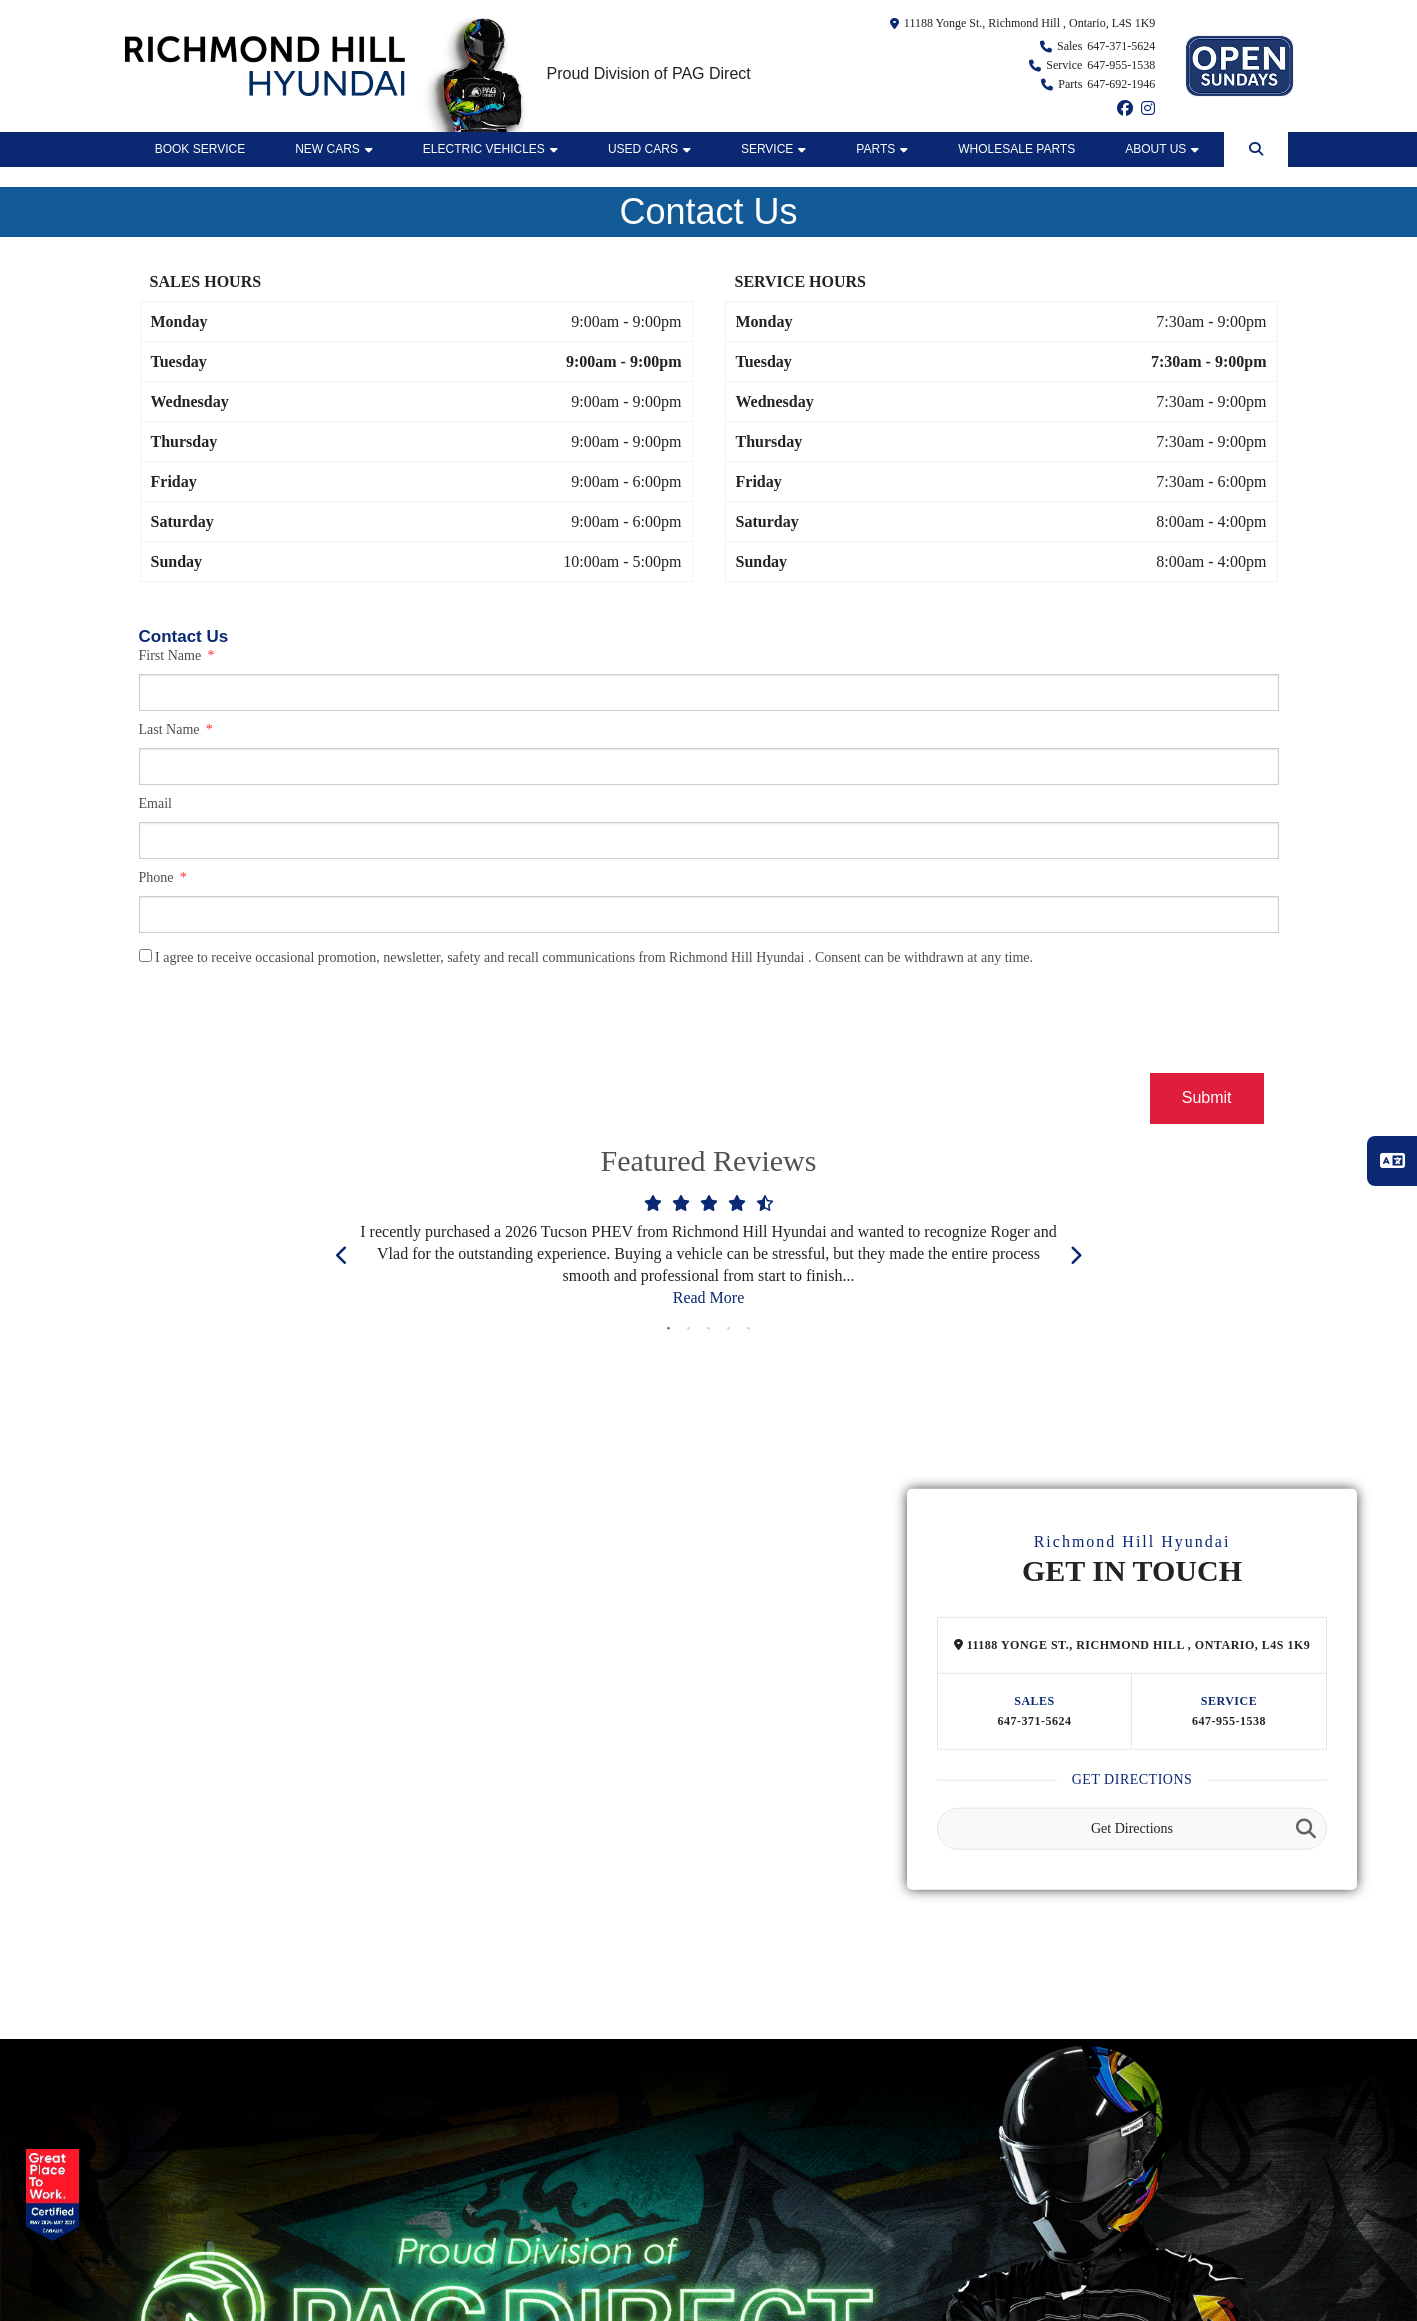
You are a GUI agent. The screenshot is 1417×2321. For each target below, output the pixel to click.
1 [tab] (669, 1329)
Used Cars (649, 149)
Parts (882, 149)
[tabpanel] (709, 1255)
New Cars (334, 149)
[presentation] (291, 1024)
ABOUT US (1162, 149)
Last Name (171, 729)
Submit (1207, 1097)
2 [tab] (689, 1329)
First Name (172, 655)
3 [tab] (709, 1329)
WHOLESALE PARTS (1016, 149)
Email (155, 803)
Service (773, 149)
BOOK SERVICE (200, 149)
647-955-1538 (1229, 1721)
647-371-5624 (1035, 1721)
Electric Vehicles (490, 149)
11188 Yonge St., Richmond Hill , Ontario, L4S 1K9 (1029, 23)
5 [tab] (749, 1329)
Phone (158, 877)
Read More (709, 1297)
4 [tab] (729, 1329)
